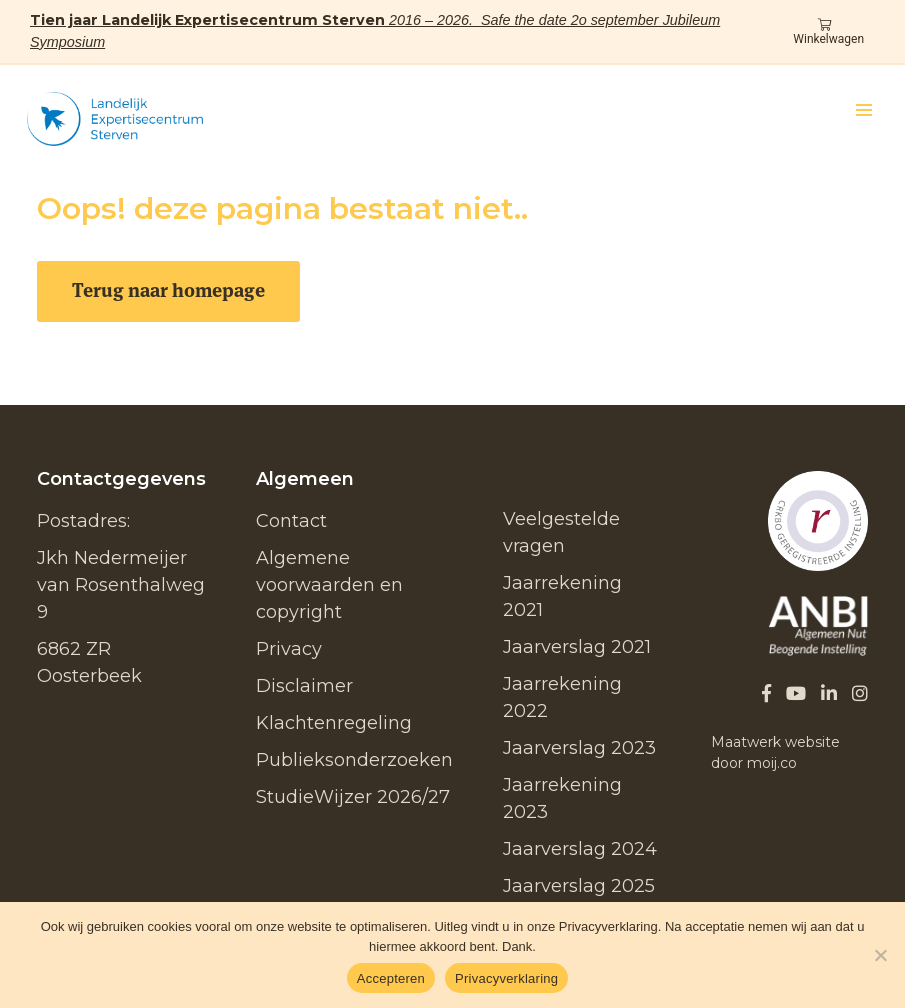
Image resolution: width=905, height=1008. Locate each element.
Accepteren (391, 978)
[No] (880, 955)
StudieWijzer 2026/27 (353, 797)
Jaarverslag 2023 (579, 748)
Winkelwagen (828, 32)
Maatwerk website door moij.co (775, 752)
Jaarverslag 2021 (577, 647)
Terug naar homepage (168, 290)
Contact (291, 521)
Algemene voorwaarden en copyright (329, 585)
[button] (864, 110)
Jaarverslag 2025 (579, 886)
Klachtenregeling (334, 723)
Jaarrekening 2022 (562, 697)
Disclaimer (304, 686)
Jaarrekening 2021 (562, 596)
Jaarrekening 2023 (562, 798)
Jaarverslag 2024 (580, 849)
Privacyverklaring (506, 978)
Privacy (289, 649)
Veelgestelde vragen (561, 532)
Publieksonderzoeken (354, 760)
